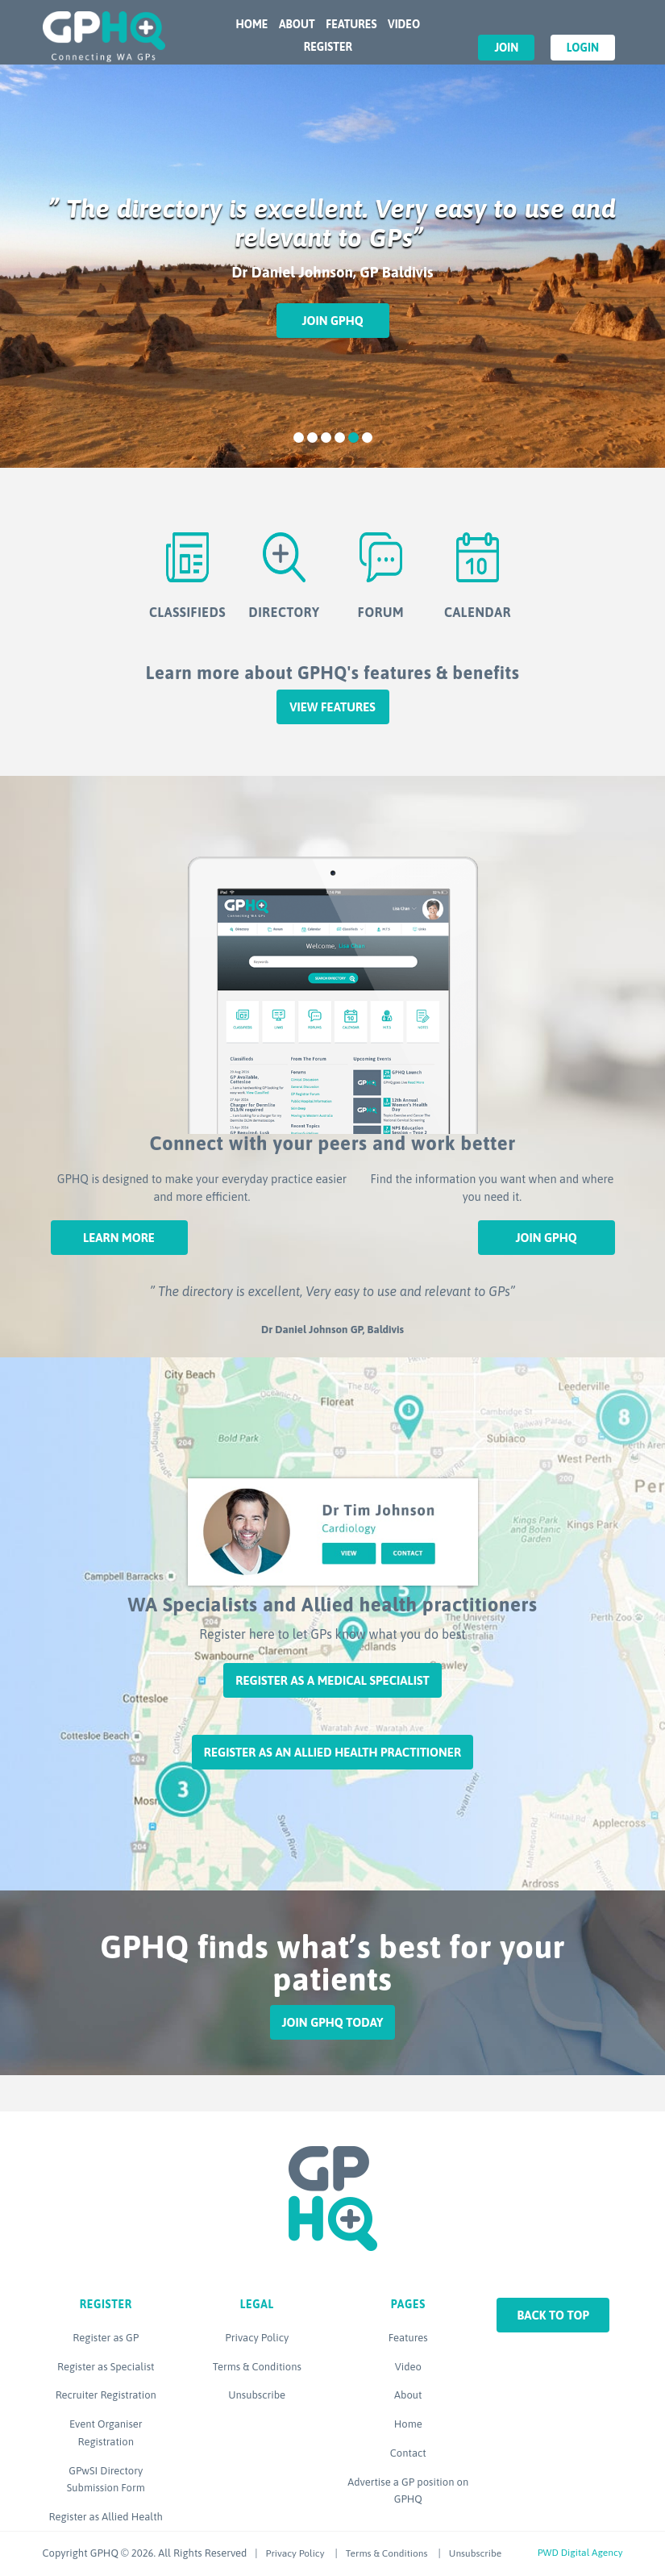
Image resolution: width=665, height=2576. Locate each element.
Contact (408, 2453)
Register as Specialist (105, 2367)
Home (252, 24)
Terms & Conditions (257, 2367)
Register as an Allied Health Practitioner (332, 1752)
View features (332, 707)
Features (351, 24)
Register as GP (106, 2338)
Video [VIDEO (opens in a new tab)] (404, 24)
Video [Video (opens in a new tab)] (408, 2367)
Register (328, 46)
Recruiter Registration (106, 2395)
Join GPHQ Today (333, 2022)
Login (583, 47)
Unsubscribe (256, 2395)
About (297, 24)
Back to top (553, 2315)
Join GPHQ (332, 320)
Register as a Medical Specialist (332, 1680)
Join (506, 47)
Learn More (119, 1237)
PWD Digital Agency (580, 2552)
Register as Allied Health (106, 2517)
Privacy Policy (257, 2338)
